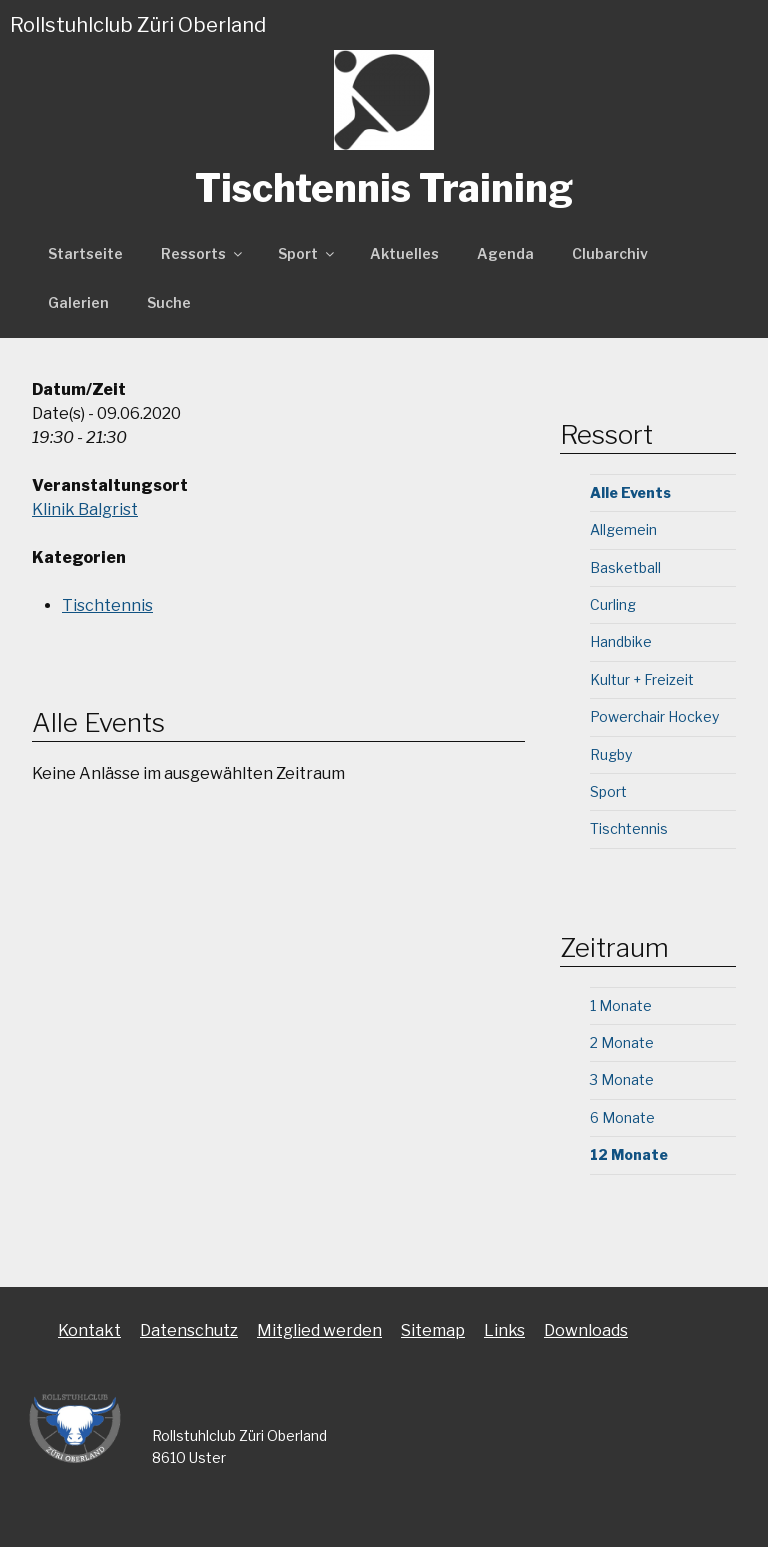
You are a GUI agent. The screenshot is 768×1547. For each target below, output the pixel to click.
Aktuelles (404, 253)
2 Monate (622, 1042)
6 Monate (622, 1117)
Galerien (78, 302)
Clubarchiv (610, 253)
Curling (613, 604)
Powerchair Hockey (654, 716)
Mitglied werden (319, 1330)
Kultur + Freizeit (642, 679)
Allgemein (623, 529)
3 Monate (622, 1079)
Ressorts (203, 253)
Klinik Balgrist (85, 509)
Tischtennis (107, 605)
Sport (307, 253)
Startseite (85, 253)
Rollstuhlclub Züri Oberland (138, 25)
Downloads (586, 1330)
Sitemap (433, 1330)
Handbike (621, 641)
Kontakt (89, 1330)
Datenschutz (189, 1330)
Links (504, 1330)
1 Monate (621, 1005)
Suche (169, 302)
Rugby (611, 754)
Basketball (625, 567)
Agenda (505, 253)
